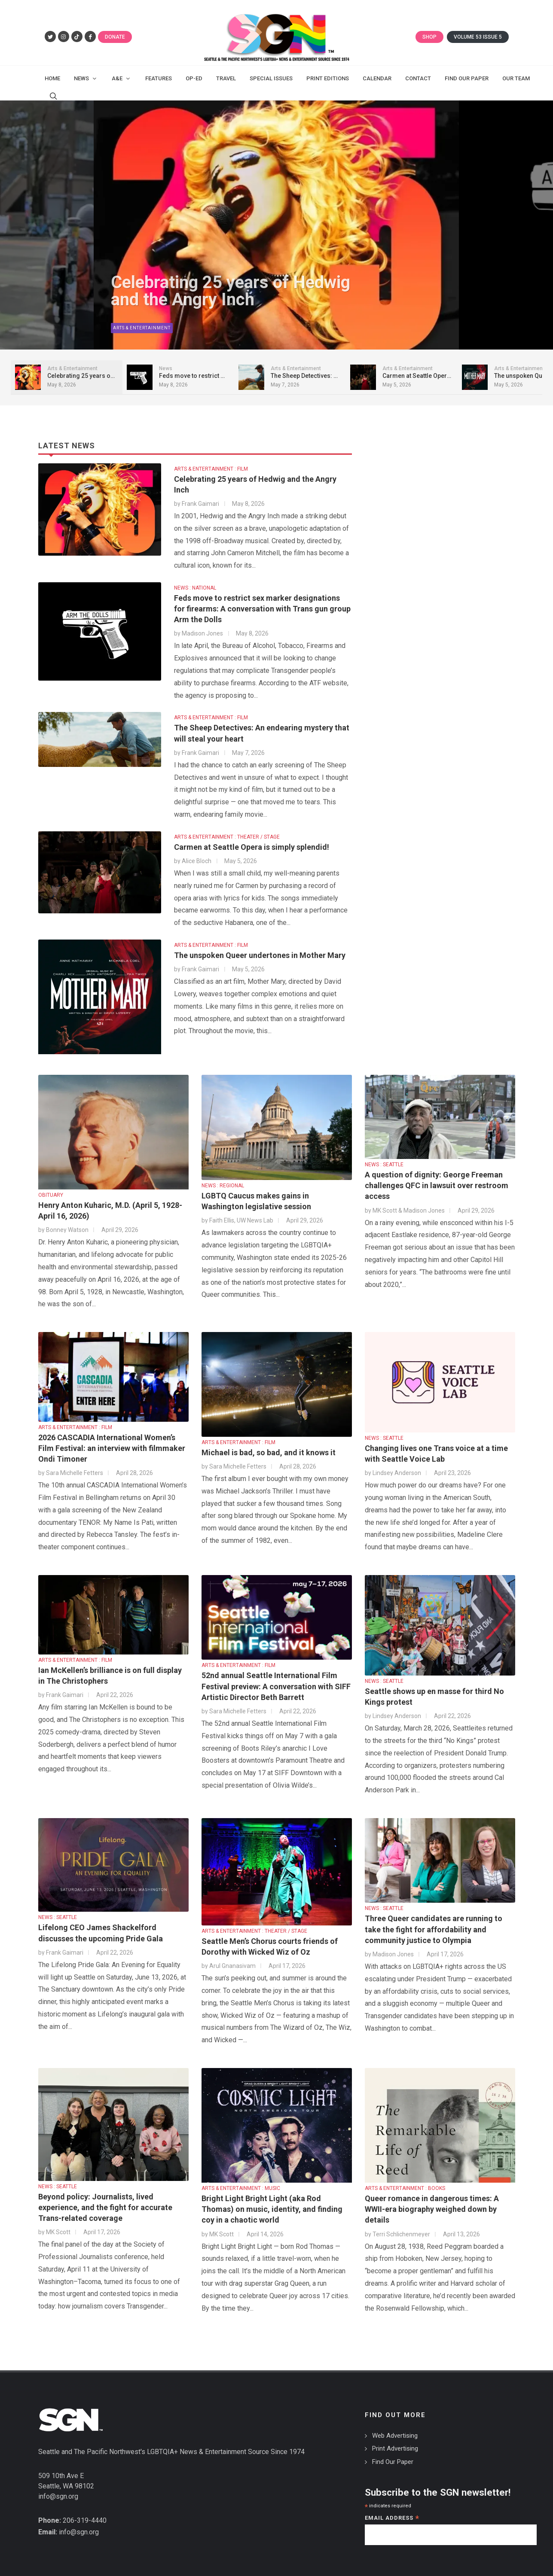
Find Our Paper (392, 2453)
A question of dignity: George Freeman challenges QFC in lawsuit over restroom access (436, 1177)
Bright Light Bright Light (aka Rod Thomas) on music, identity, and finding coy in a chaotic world (272, 2200)
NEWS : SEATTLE (384, 1156)
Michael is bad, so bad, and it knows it (269, 1443)
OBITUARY (50, 1186)
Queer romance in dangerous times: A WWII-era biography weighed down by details (432, 2200)
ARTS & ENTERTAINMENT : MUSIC (241, 2180)
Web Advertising (395, 2427)
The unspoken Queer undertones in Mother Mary (259, 946)
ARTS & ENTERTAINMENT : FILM (211, 460)
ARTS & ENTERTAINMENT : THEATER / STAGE (227, 828)
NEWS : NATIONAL (195, 579)
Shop (429, 37)
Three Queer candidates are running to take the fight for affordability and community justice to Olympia (433, 1920)
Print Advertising (395, 2440)
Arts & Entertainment (142, 322)
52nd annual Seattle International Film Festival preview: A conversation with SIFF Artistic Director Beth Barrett (276, 1677)
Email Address (392, 2510)
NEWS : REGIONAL (223, 1177)
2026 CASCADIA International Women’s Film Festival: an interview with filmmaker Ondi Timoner (111, 1439)
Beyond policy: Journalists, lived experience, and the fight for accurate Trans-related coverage (105, 2199)
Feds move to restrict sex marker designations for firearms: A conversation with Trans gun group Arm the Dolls (262, 600)
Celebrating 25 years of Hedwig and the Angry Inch (230, 287)
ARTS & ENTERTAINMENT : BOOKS (405, 2180)
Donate (115, 37)
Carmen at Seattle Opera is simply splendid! (251, 838)
